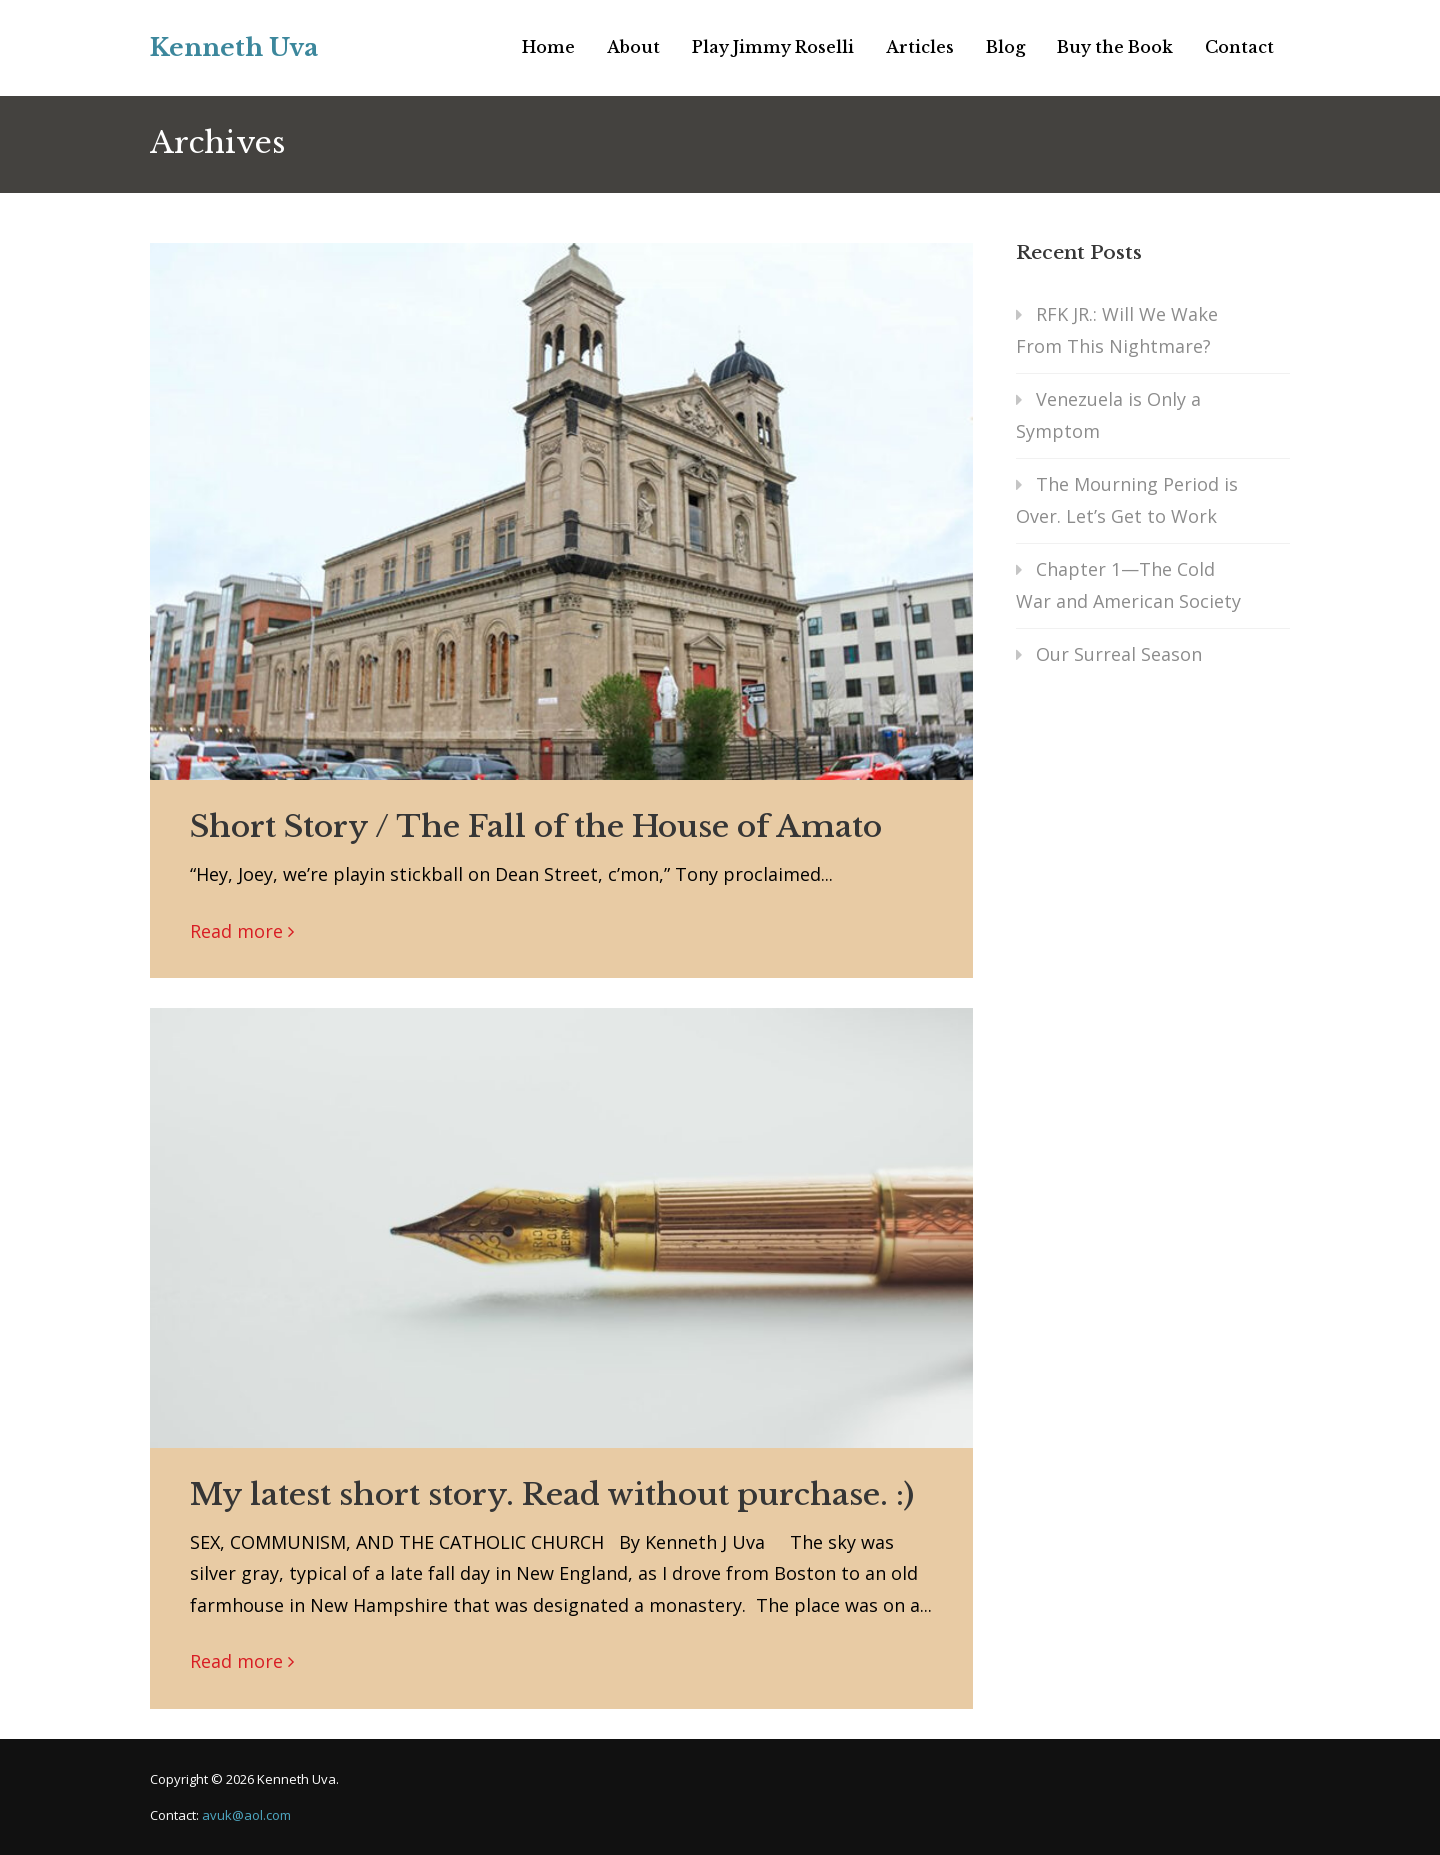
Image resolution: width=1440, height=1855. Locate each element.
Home (548, 47)
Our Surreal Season (1119, 654)
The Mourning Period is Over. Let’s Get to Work (1127, 500)
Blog (1005, 47)
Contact (1239, 47)
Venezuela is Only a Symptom (1108, 415)
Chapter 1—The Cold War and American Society (1128, 585)
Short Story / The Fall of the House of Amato (536, 826)
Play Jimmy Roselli (773, 47)
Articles (920, 47)
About (633, 47)
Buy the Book (1115, 47)
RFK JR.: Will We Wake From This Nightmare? (1117, 330)
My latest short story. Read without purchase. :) (552, 1494)
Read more (236, 931)
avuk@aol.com (246, 1815)
